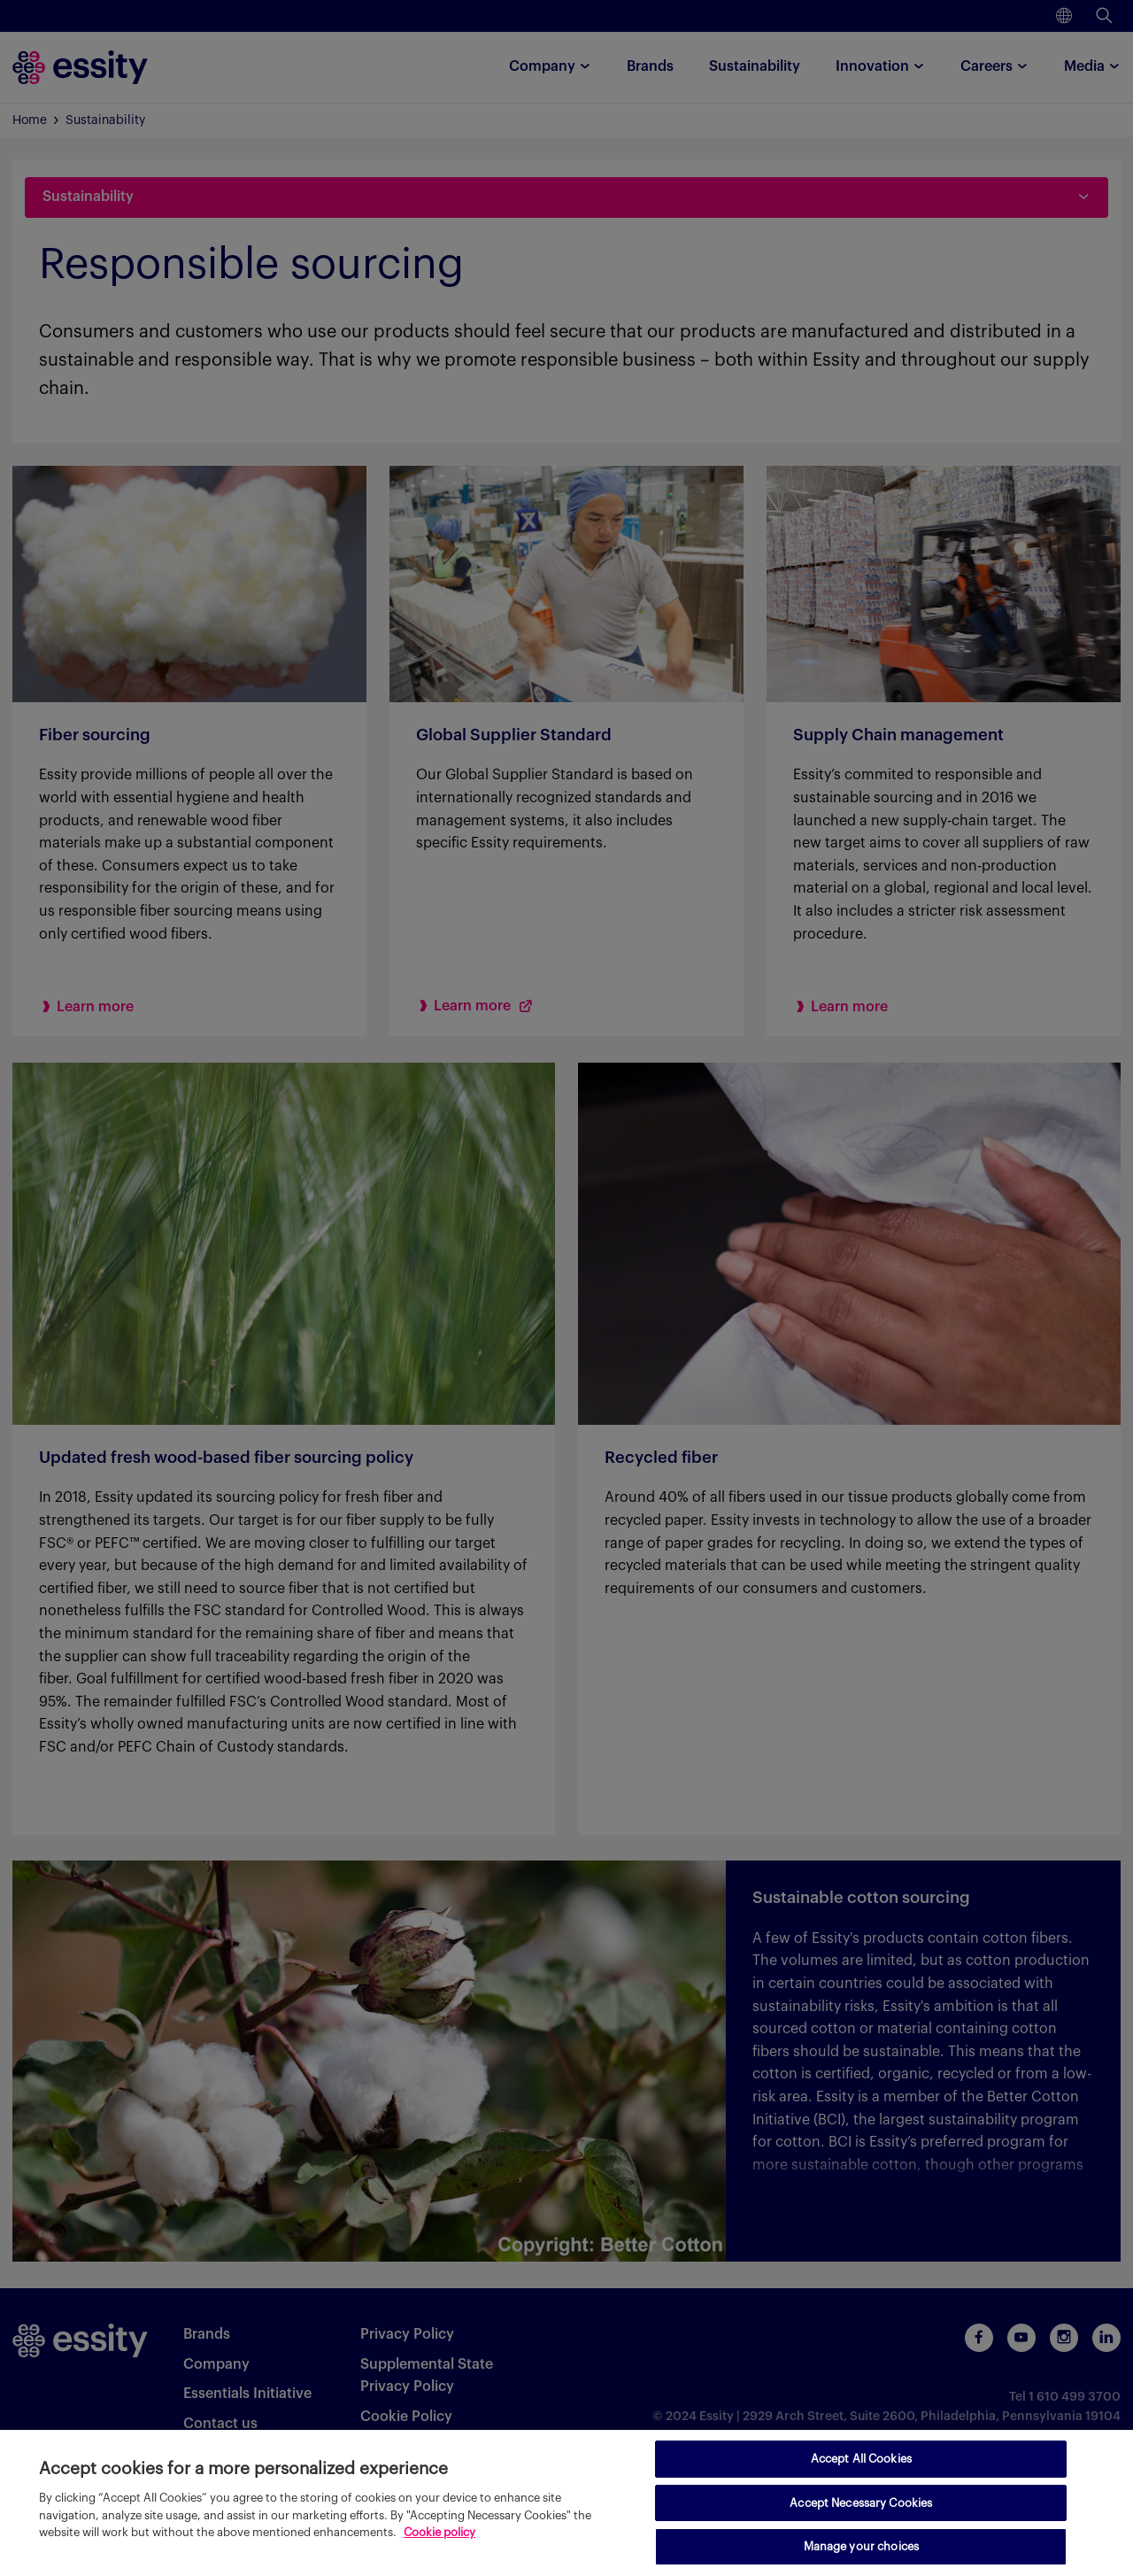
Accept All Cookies (861, 2458)
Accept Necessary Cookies (861, 2503)
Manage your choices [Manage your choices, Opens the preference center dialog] (861, 2546)
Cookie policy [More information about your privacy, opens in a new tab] (439, 2532)
